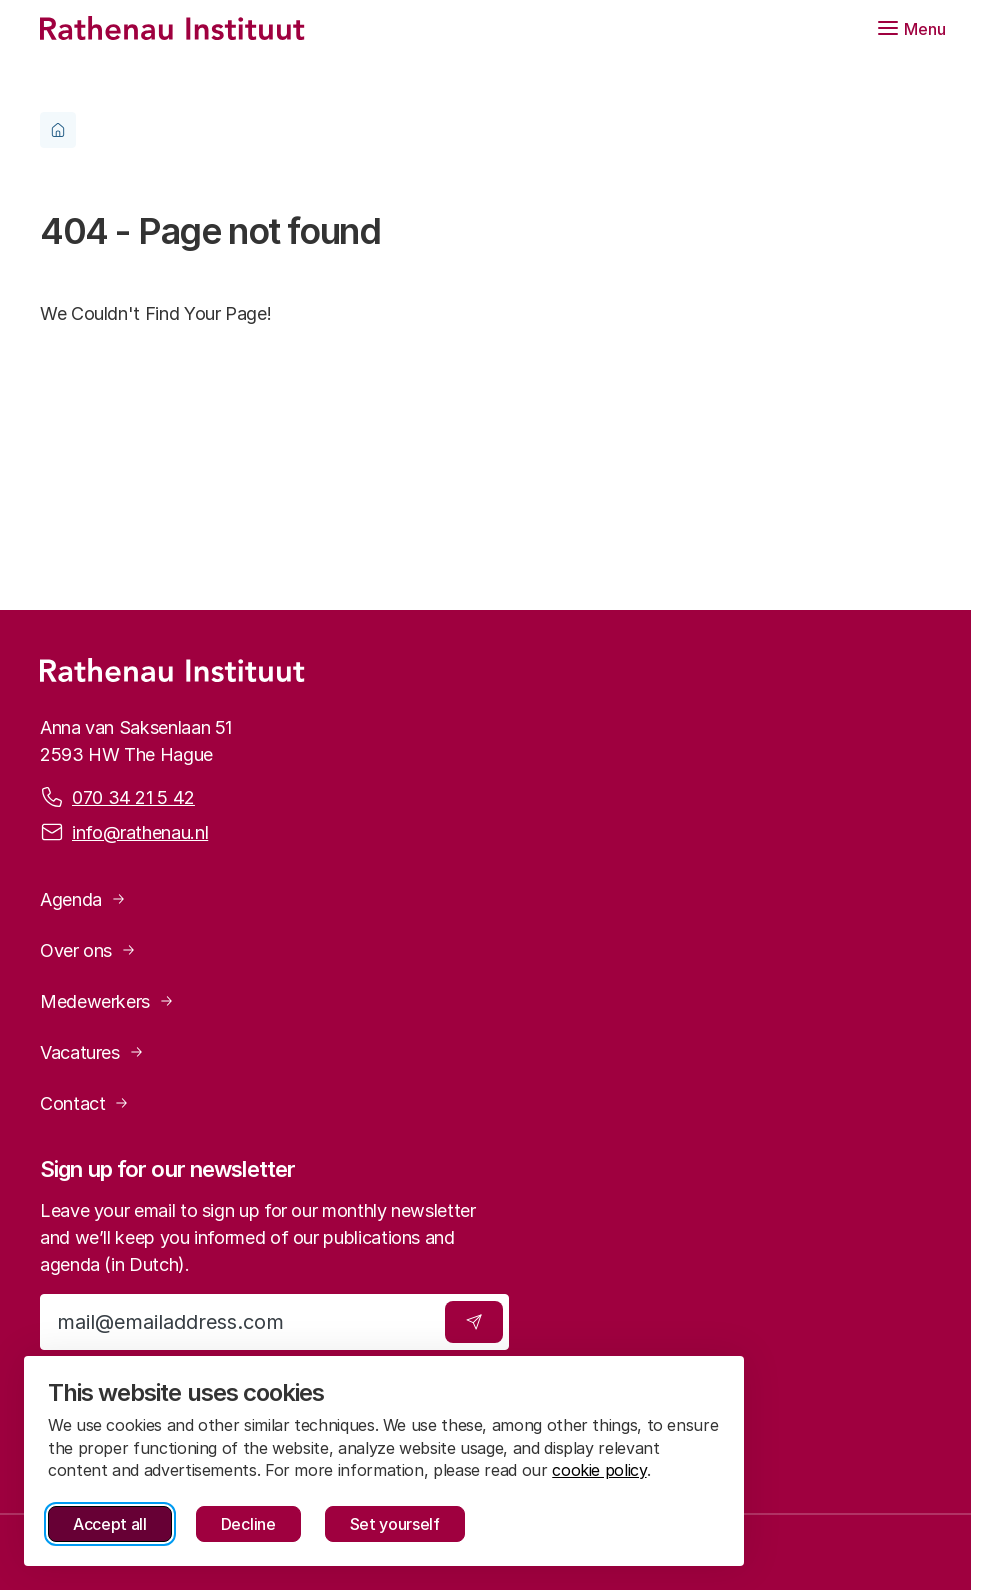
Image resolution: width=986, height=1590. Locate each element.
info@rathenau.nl (140, 831)
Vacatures (80, 1052)
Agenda (71, 899)
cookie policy (599, 1470)
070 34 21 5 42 (133, 796)
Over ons (76, 950)
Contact (72, 1103)
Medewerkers (95, 1001)
